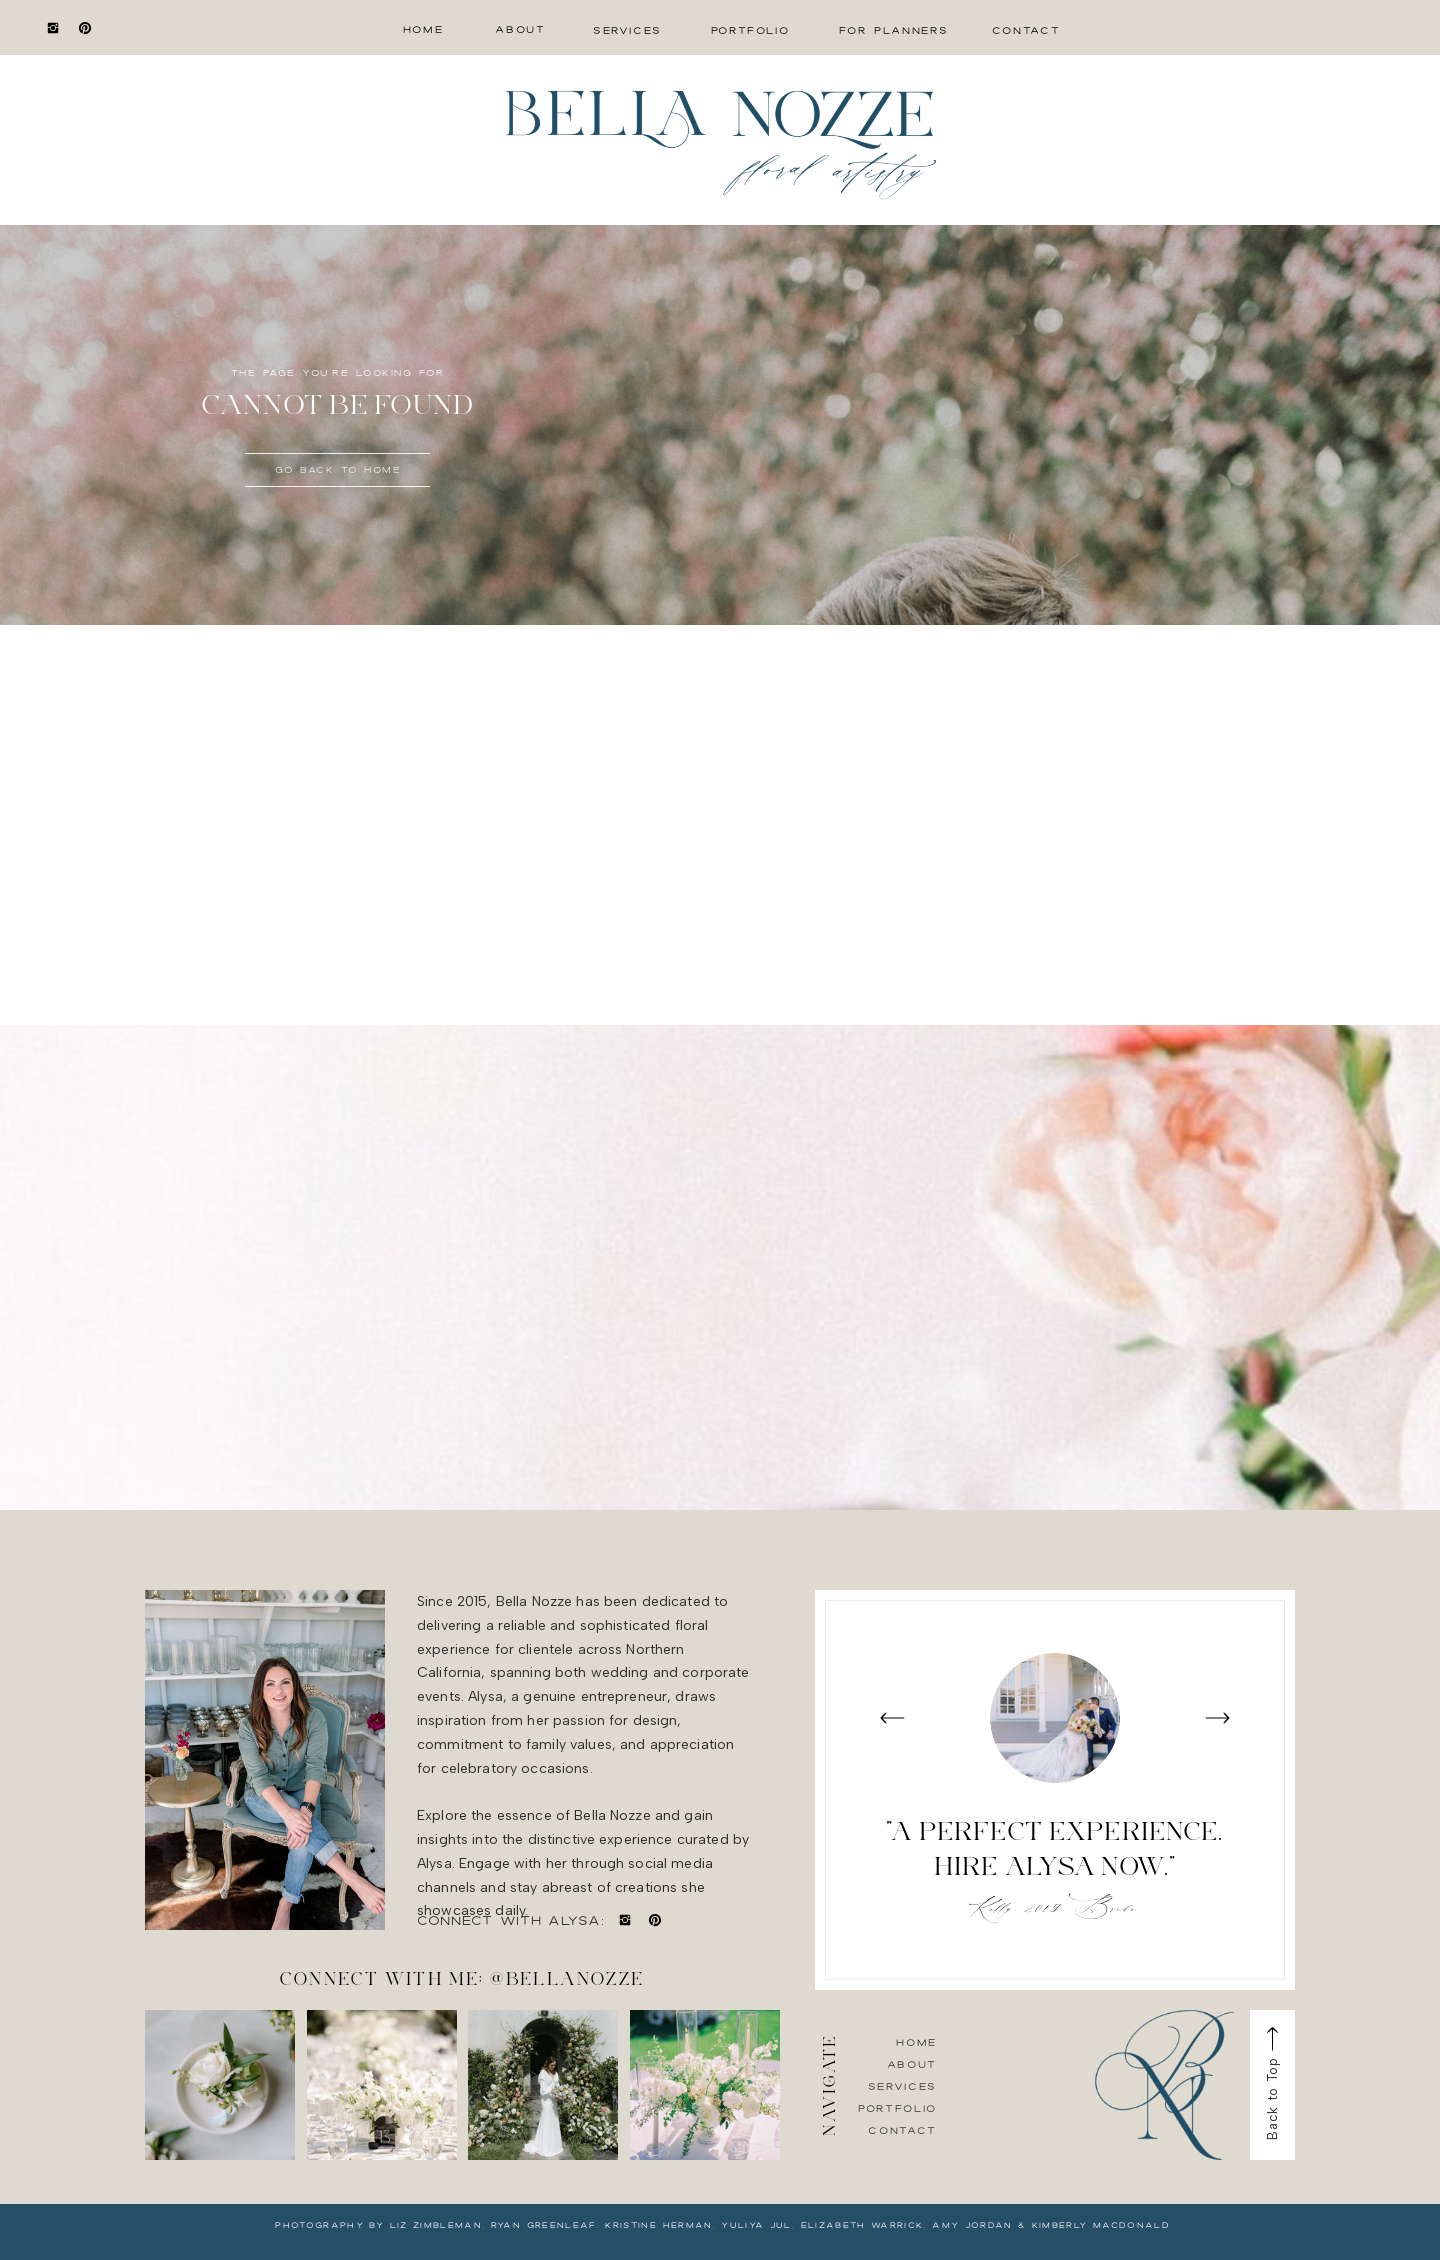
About (912, 2064)
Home (916, 2042)
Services (902, 2086)
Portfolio (897, 2108)
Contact (902, 2130)
